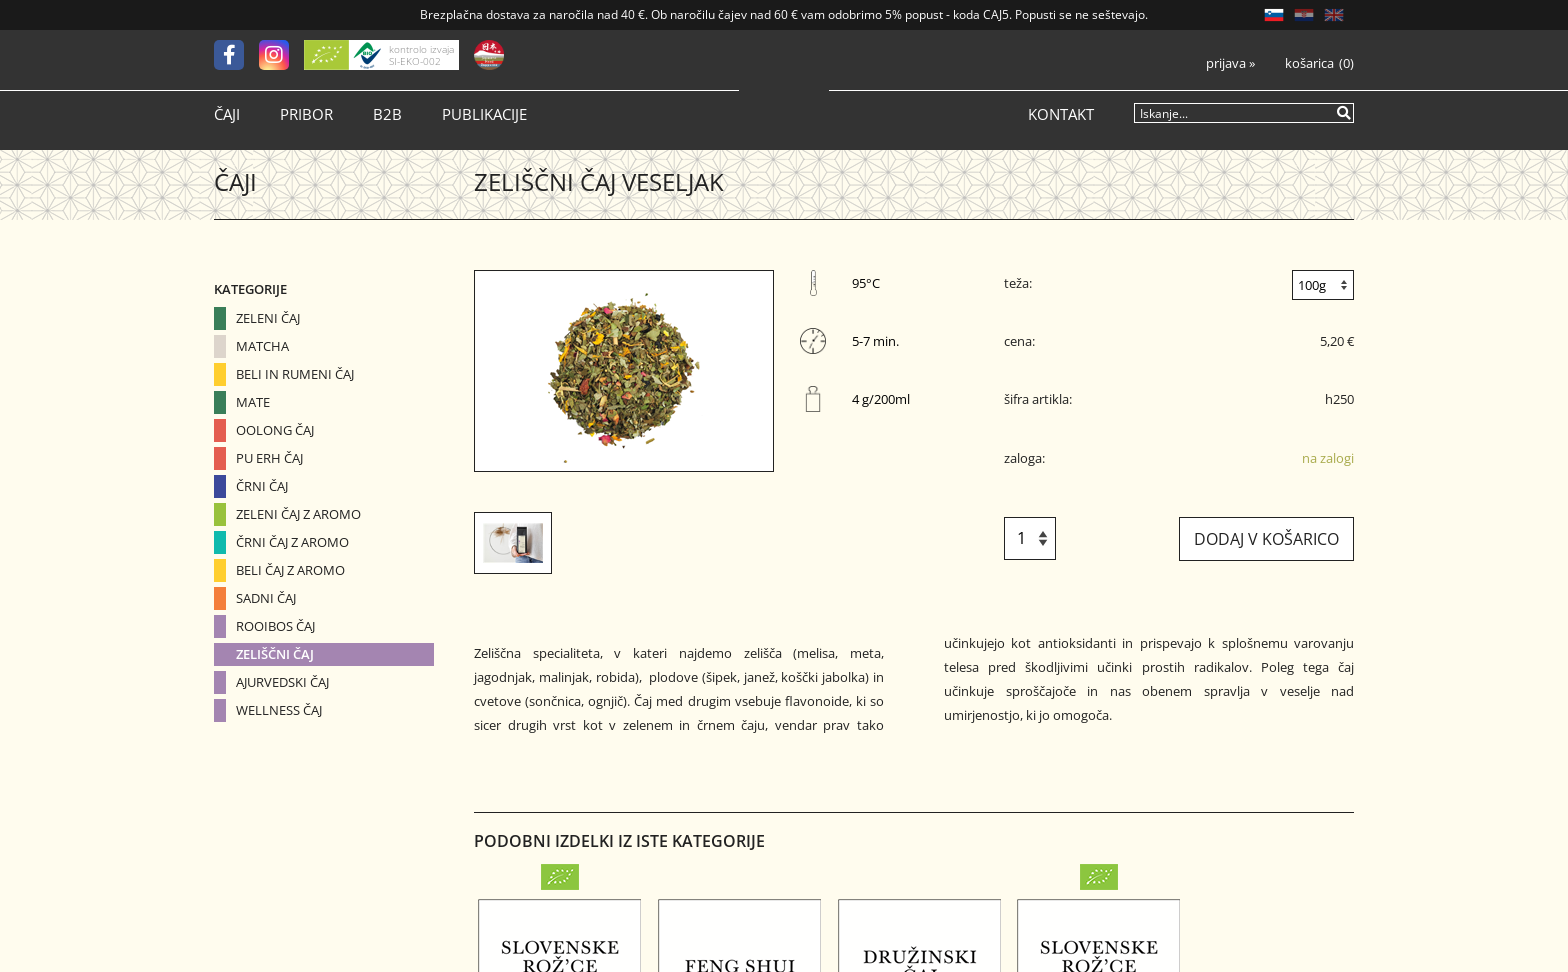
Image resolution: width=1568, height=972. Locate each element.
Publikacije (484, 114)
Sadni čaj (266, 598)
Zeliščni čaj (275, 654)
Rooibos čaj (275, 626)
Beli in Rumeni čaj (295, 374)
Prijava (1230, 63)
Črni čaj (262, 486)
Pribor (306, 114)
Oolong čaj (275, 430)
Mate (253, 402)
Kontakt (1061, 114)
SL (1274, 15)
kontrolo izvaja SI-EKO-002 (421, 55)
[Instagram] (281, 55)
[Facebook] (236, 55)
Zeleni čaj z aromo (298, 514)
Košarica (1309, 63)
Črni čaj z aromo (292, 542)
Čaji (227, 114)
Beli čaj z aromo (290, 570)
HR (1304, 15)
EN (1334, 15)
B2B (387, 114)
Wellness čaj (279, 710)
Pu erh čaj (269, 458)
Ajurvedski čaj (282, 682)
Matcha (262, 346)
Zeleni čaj (268, 318)
